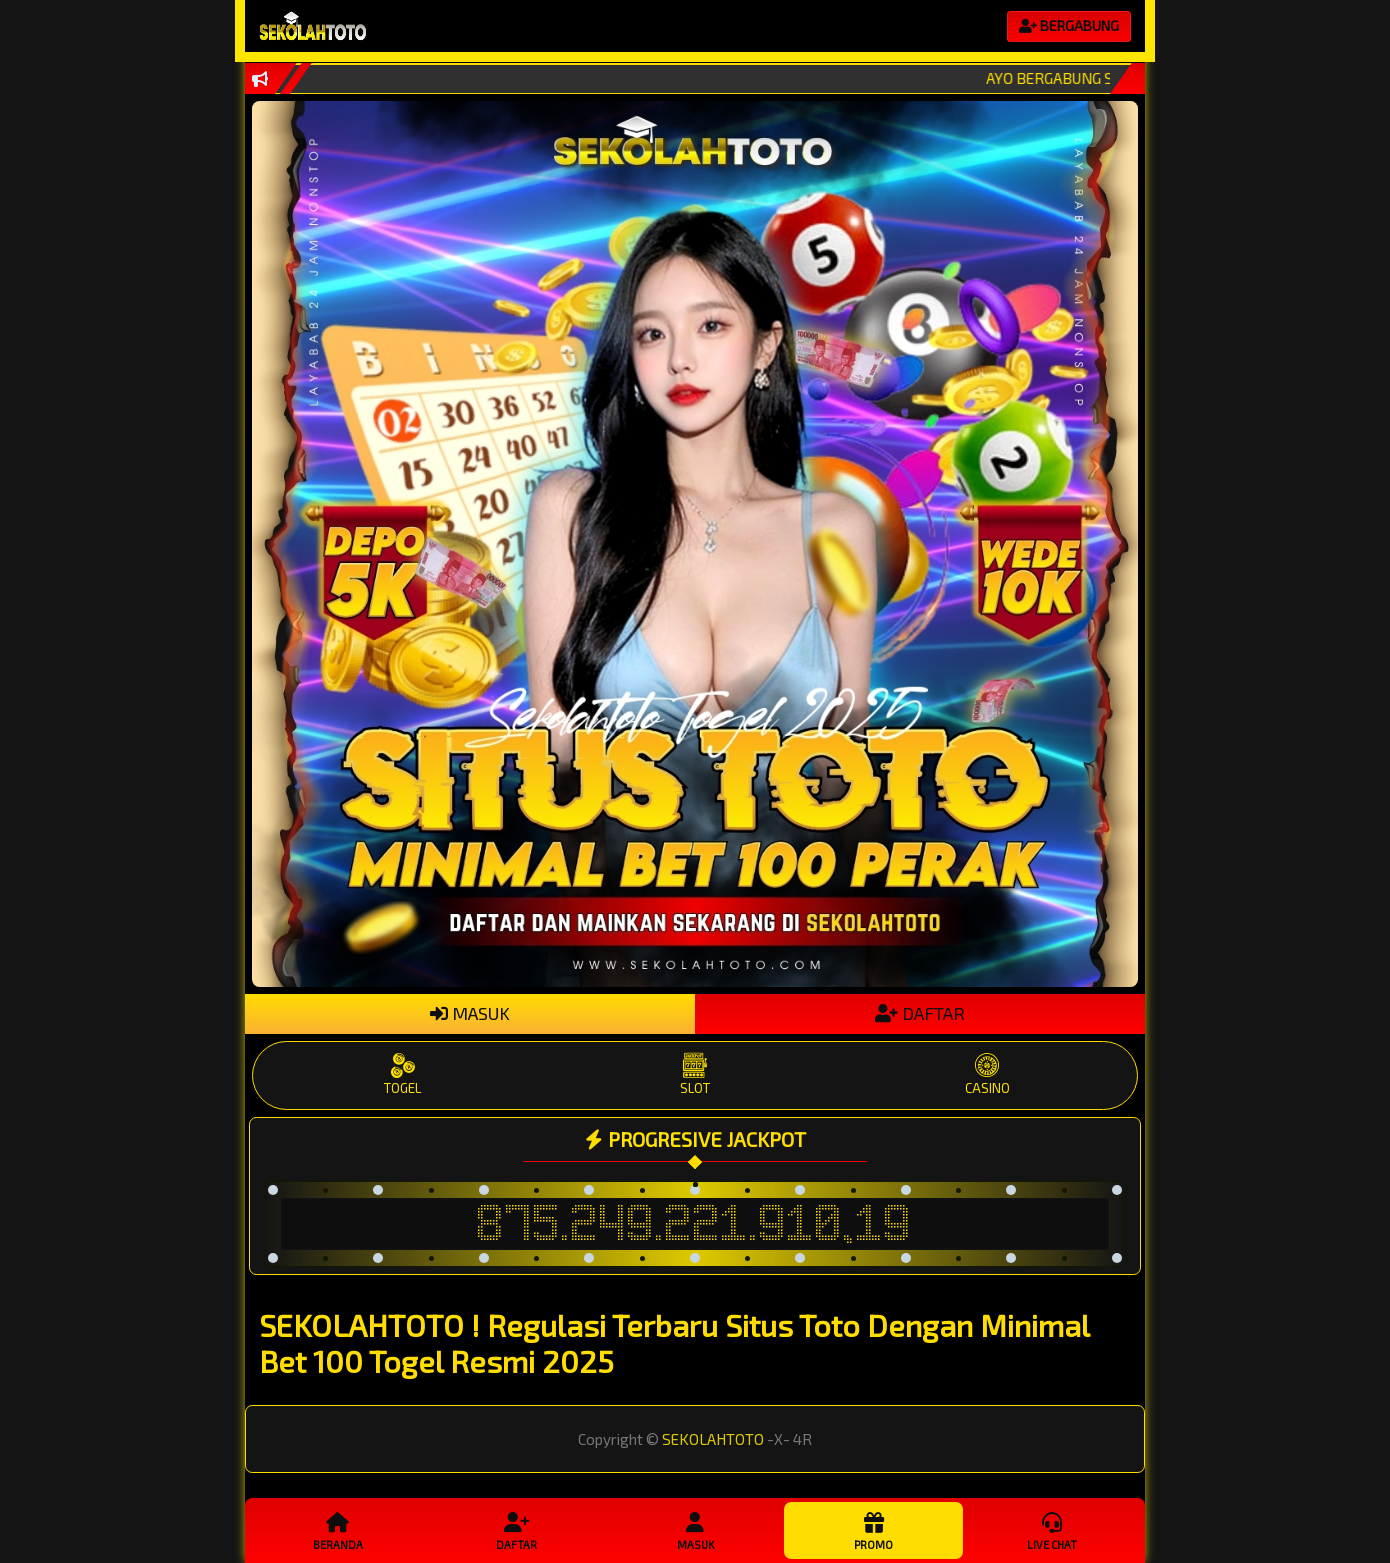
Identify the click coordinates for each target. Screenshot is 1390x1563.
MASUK (470, 1013)
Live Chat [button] (1052, 1530)
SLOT (695, 1074)
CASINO (987, 1074)
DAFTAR (920, 1013)
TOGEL (403, 1074)
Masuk (695, 1530)
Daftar (516, 1530)
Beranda (338, 1530)
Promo (873, 1530)
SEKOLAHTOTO (713, 1439)
